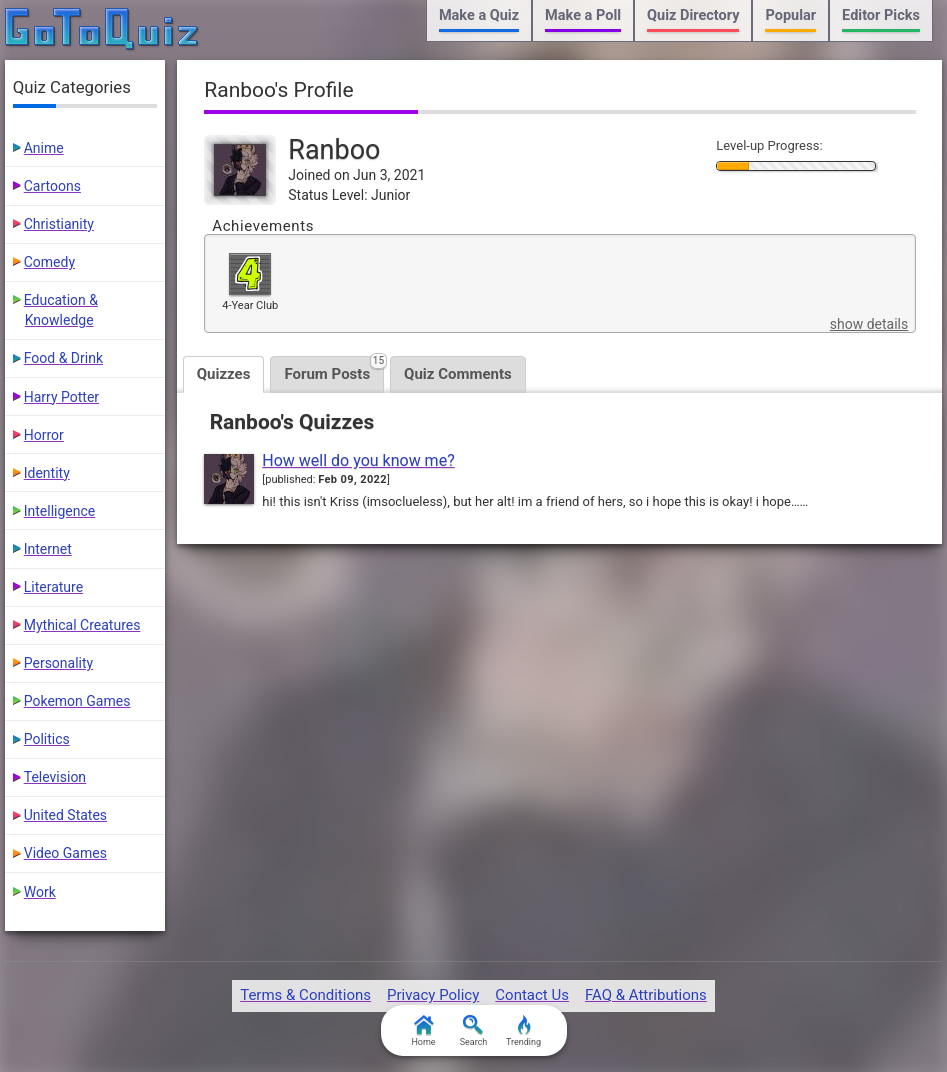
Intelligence (60, 511)
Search (474, 1031)
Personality (58, 663)
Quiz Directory (693, 15)
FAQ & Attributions (646, 995)
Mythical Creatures (82, 625)
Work (40, 892)
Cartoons (52, 186)
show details (869, 324)
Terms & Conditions (305, 995)
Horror (44, 435)
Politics (47, 739)
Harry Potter (61, 397)
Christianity (59, 224)
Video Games (65, 853)
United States (65, 815)
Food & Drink (63, 358)
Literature (53, 587)
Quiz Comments (458, 374)
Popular (790, 15)
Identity (47, 473)
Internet (48, 549)
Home (423, 1031)
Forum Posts (334, 369)
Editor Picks (881, 15)
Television (55, 777)
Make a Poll (583, 15)
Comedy (49, 262)
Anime (44, 148)
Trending (523, 1031)
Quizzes (224, 374)
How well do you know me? (358, 460)
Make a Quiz (479, 15)
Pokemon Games (77, 701)
